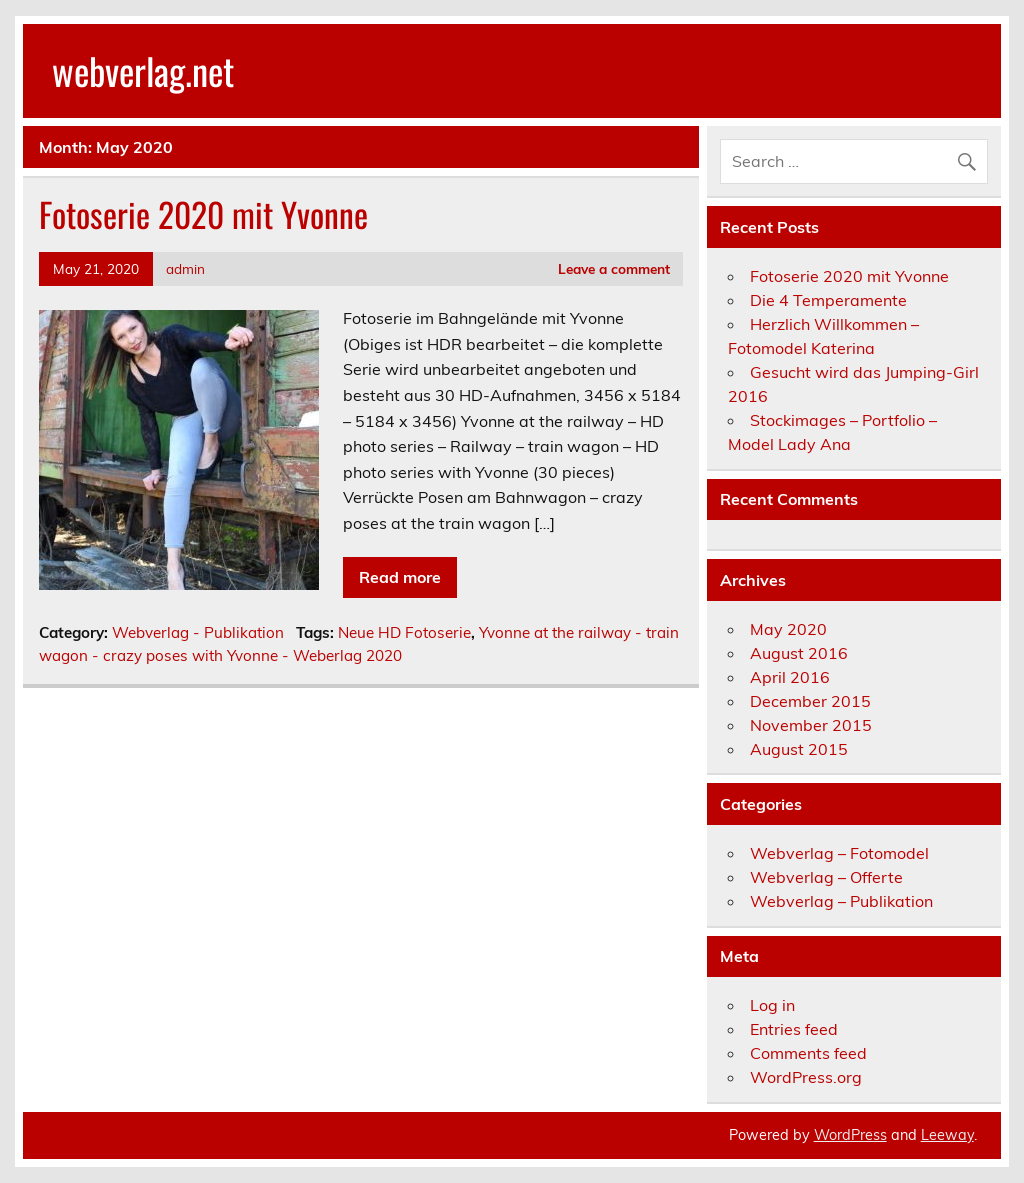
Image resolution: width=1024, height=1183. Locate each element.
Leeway (947, 1135)
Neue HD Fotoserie (404, 632)
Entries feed (794, 1029)
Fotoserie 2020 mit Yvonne (203, 214)
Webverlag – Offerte (826, 877)
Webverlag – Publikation (841, 901)
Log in (772, 1005)
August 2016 (799, 653)
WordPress (850, 1135)
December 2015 (810, 701)
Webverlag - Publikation (198, 632)
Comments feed (808, 1053)
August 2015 (799, 749)
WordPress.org (806, 1077)
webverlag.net (143, 70)
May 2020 (788, 629)
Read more (400, 577)
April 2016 (790, 677)
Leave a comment (614, 268)
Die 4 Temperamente (828, 300)
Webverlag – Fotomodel (839, 853)
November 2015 (811, 725)
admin (185, 268)
